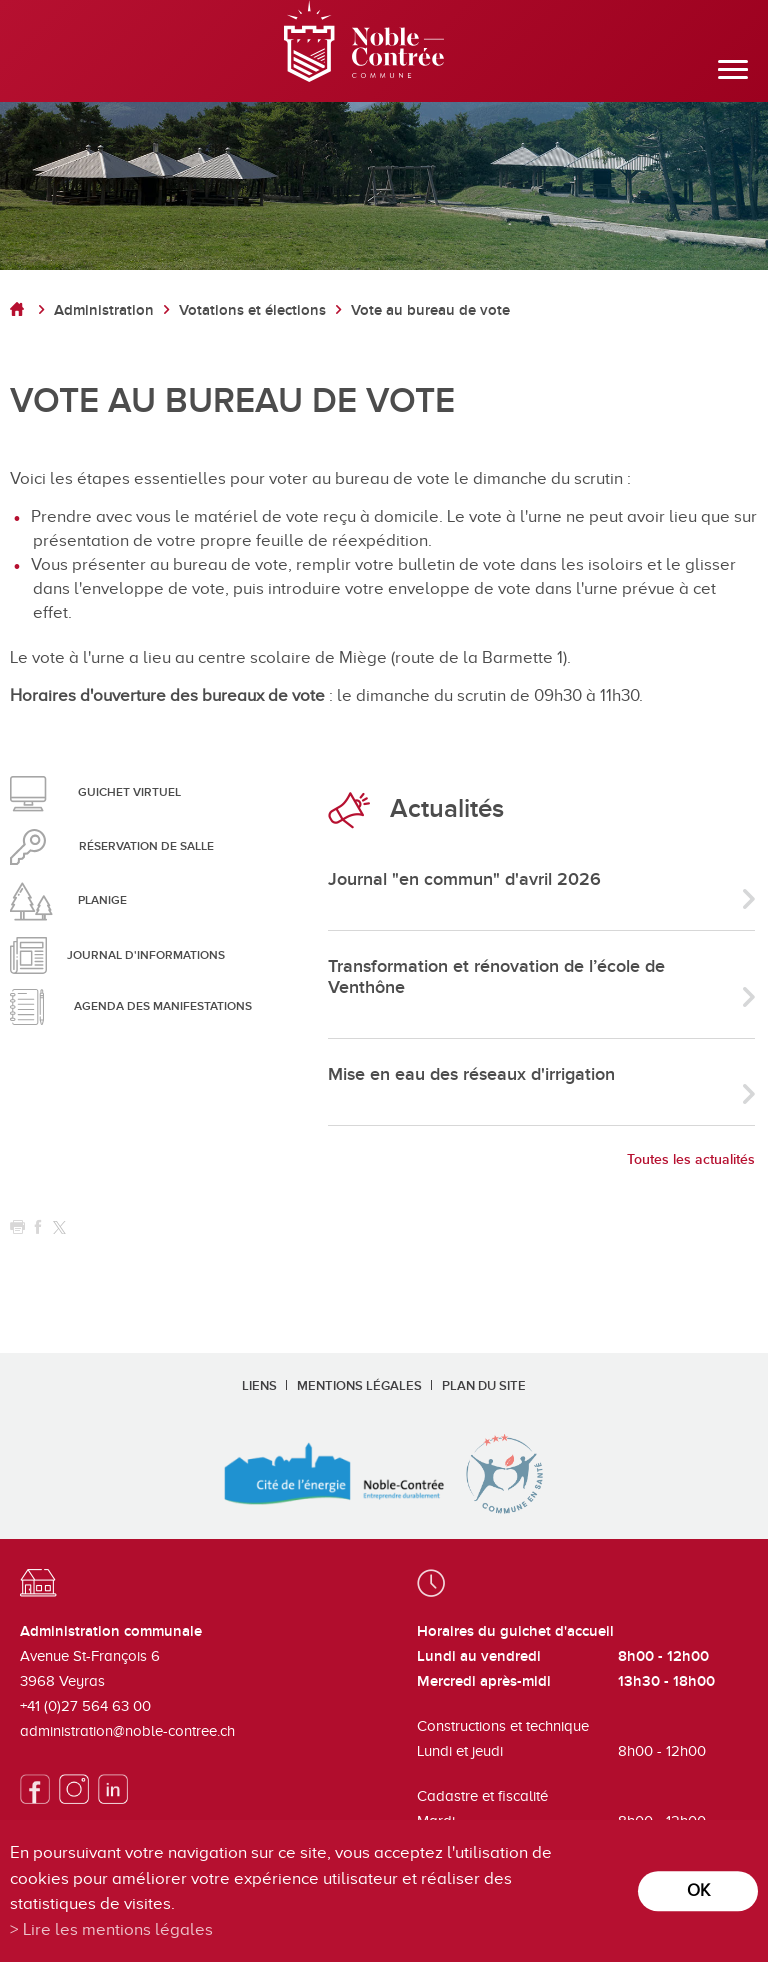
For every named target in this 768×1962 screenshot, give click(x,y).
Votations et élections (252, 310)
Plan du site (484, 1386)
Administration (104, 310)
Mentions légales (359, 1386)
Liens (259, 1386)
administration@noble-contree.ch (127, 1731)
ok (698, 1890)
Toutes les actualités (691, 1159)
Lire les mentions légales (118, 1929)
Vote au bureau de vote (430, 310)
